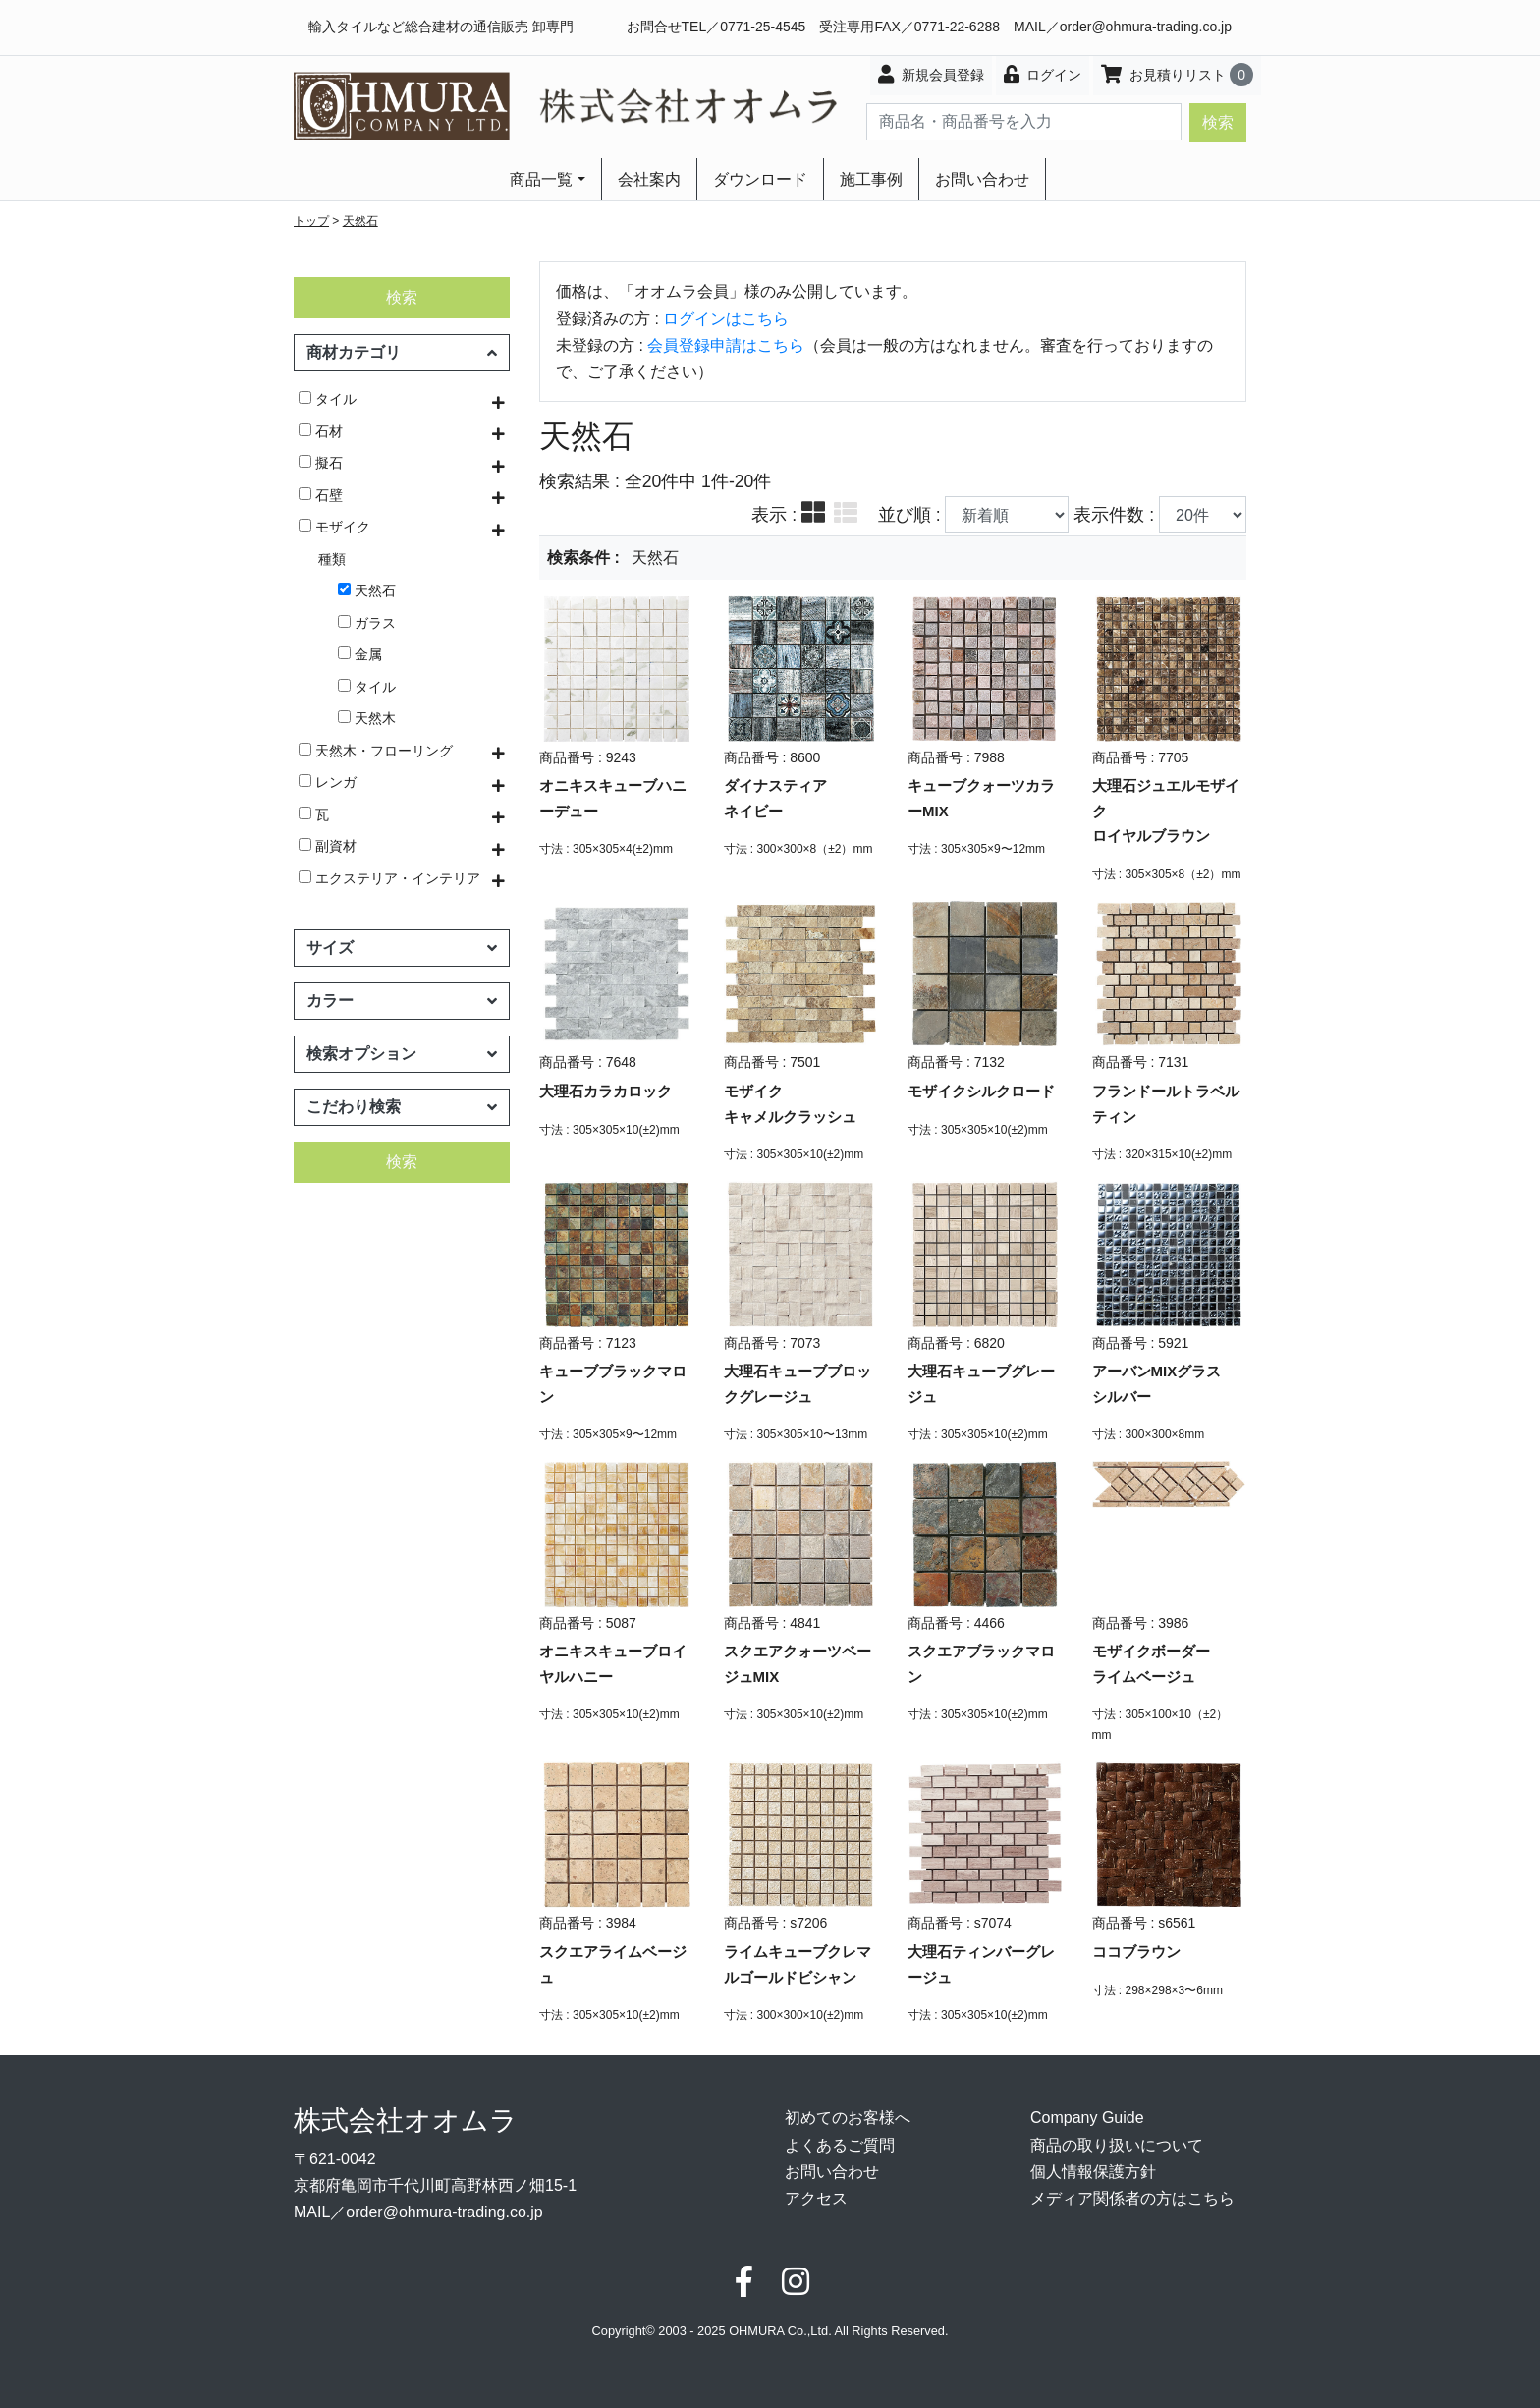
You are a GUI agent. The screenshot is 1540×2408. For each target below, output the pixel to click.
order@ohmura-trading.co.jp (1146, 26)
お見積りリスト (1177, 74)
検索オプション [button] (401, 1053)
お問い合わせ (982, 179)
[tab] (813, 515)
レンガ (328, 782)
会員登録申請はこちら (725, 345)
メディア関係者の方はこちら (1132, 2198)
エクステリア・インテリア (389, 878)
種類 (332, 559)
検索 (1218, 122)
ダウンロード (760, 179)
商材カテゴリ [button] (401, 352)
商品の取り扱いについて (1116, 2145)
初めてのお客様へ (847, 2117)
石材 (321, 431)
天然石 (360, 221)
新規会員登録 (931, 74)
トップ (311, 221)
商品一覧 (541, 179)
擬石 (321, 463)
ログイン (1043, 74)
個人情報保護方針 (1093, 2171)
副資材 (328, 846)
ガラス (367, 623)
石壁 (321, 495)
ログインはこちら (726, 318)
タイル (328, 399)
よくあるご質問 (840, 2145)
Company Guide (1087, 2117)
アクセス (816, 2198)
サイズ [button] (401, 947)
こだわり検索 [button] (401, 1106)
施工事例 (871, 179)
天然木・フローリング (376, 750)
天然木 (367, 718)
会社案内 (649, 179)
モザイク (334, 526)
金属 (360, 654)
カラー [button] (401, 1000)
